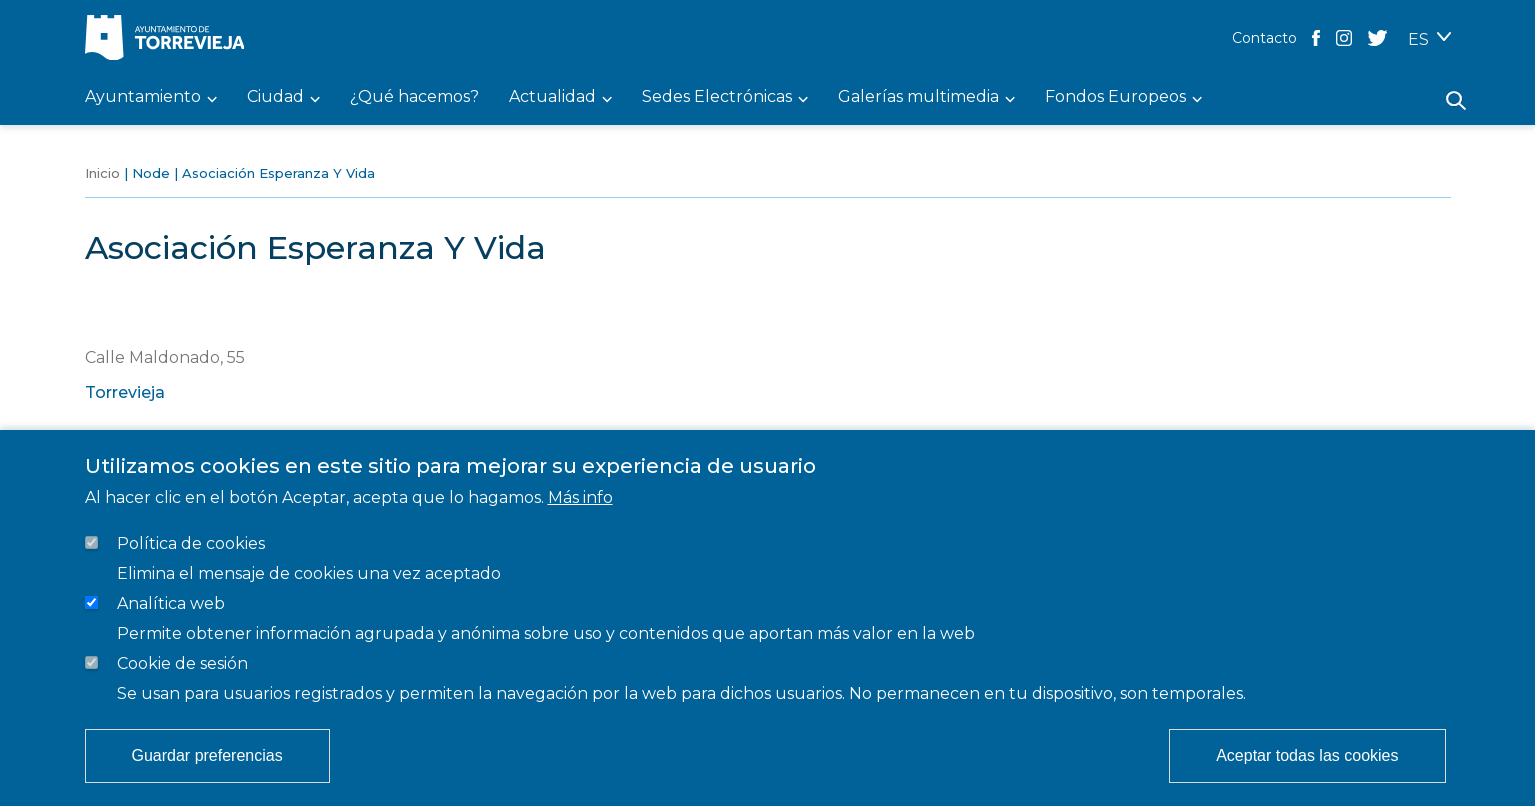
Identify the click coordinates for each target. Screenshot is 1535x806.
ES (1418, 39)
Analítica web (171, 603)
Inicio (102, 173)
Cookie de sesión (182, 663)
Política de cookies (191, 543)
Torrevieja (125, 392)
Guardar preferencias (207, 755)
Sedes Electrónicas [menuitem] (717, 97)
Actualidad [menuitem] (552, 97)
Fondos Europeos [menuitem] (1115, 97)
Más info (580, 497)
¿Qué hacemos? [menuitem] (414, 97)
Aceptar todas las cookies (1307, 755)
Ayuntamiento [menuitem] (143, 97)
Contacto (1264, 38)
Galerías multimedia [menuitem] (918, 97)
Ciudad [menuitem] (275, 97)
